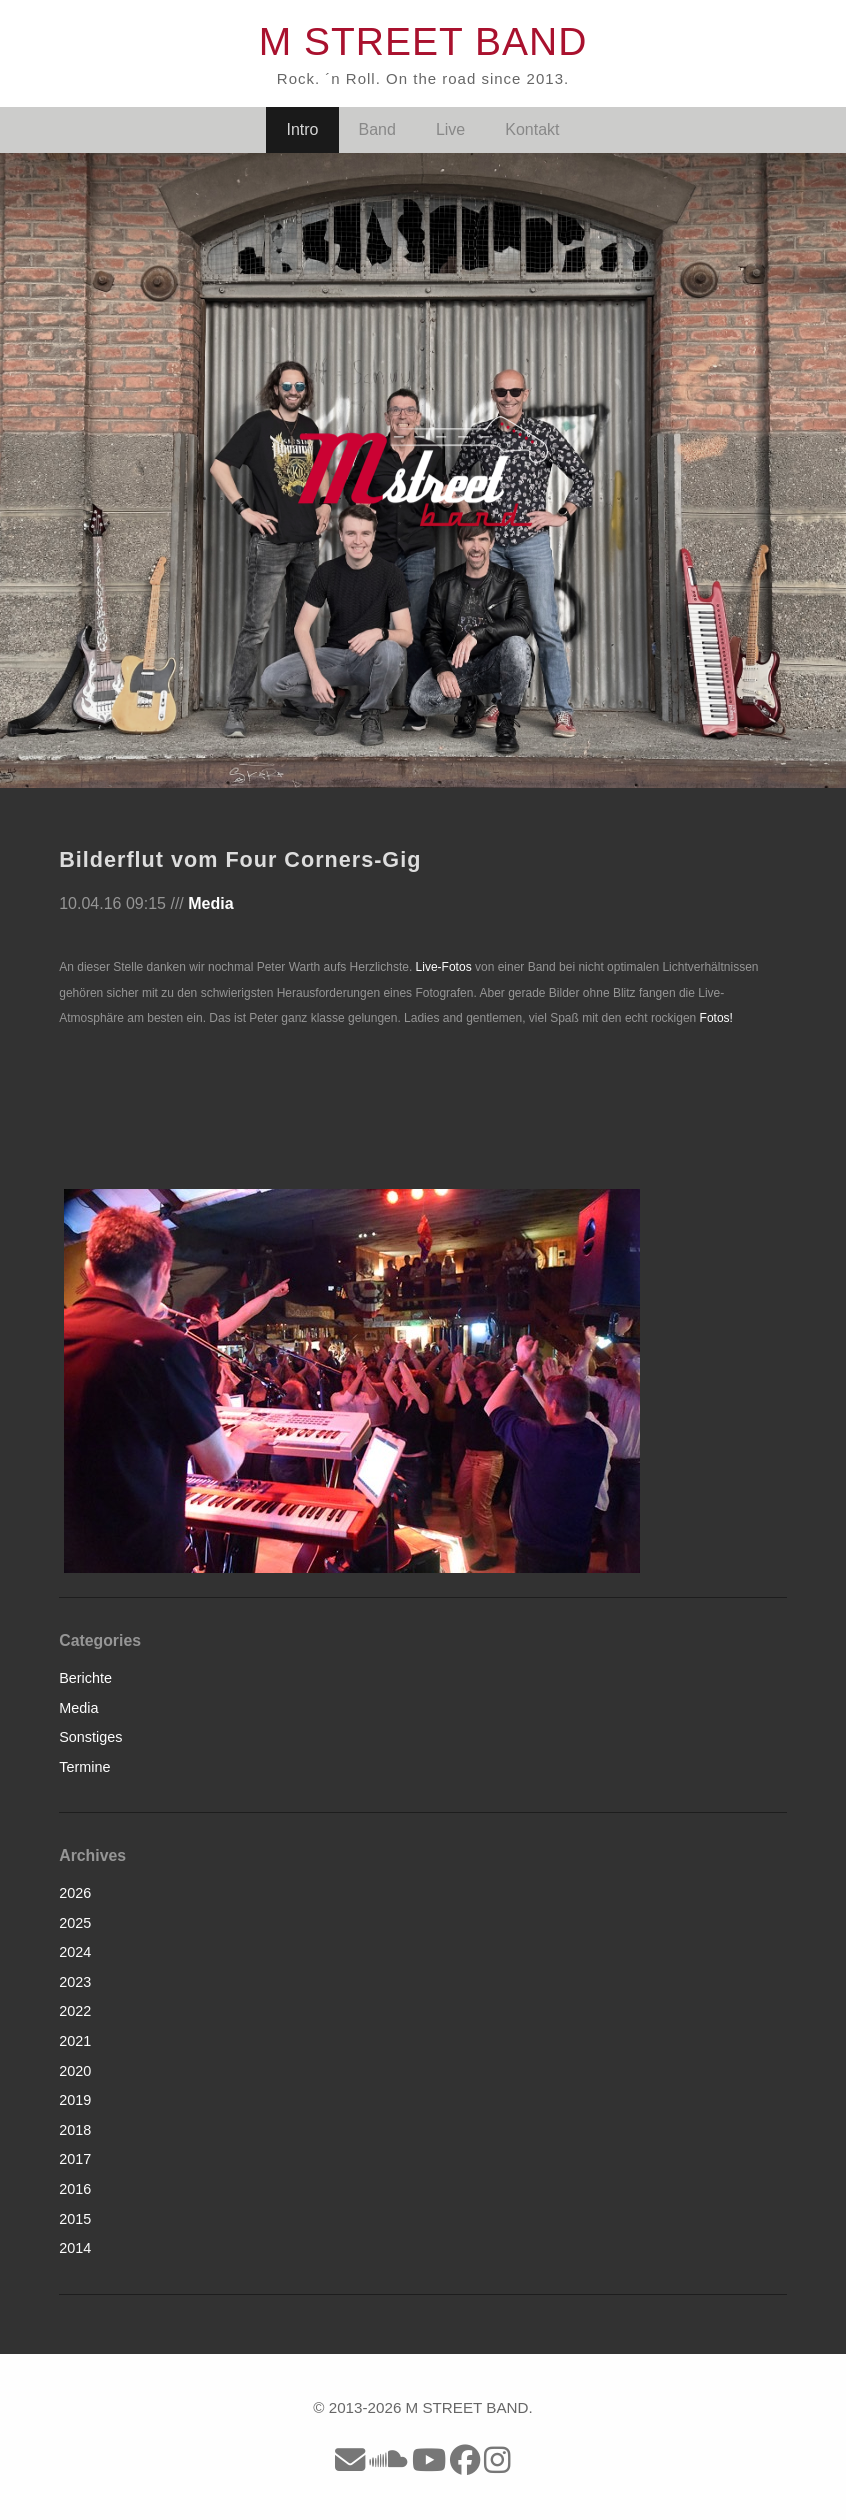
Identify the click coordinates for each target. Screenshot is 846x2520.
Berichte (85, 1678)
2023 (75, 1982)
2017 (75, 2159)
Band (377, 129)
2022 (75, 2011)
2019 (75, 2100)
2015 (75, 2219)
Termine (84, 1767)
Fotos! (716, 1018)
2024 (75, 1952)
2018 (75, 2130)
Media (210, 903)
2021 (75, 2041)
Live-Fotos (444, 967)
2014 (75, 2248)
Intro (302, 129)
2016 (75, 2189)
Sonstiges (90, 1737)
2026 (75, 1893)
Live (450, 129)
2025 (75, 1923)
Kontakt (532, 129)
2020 (75, 2071)
